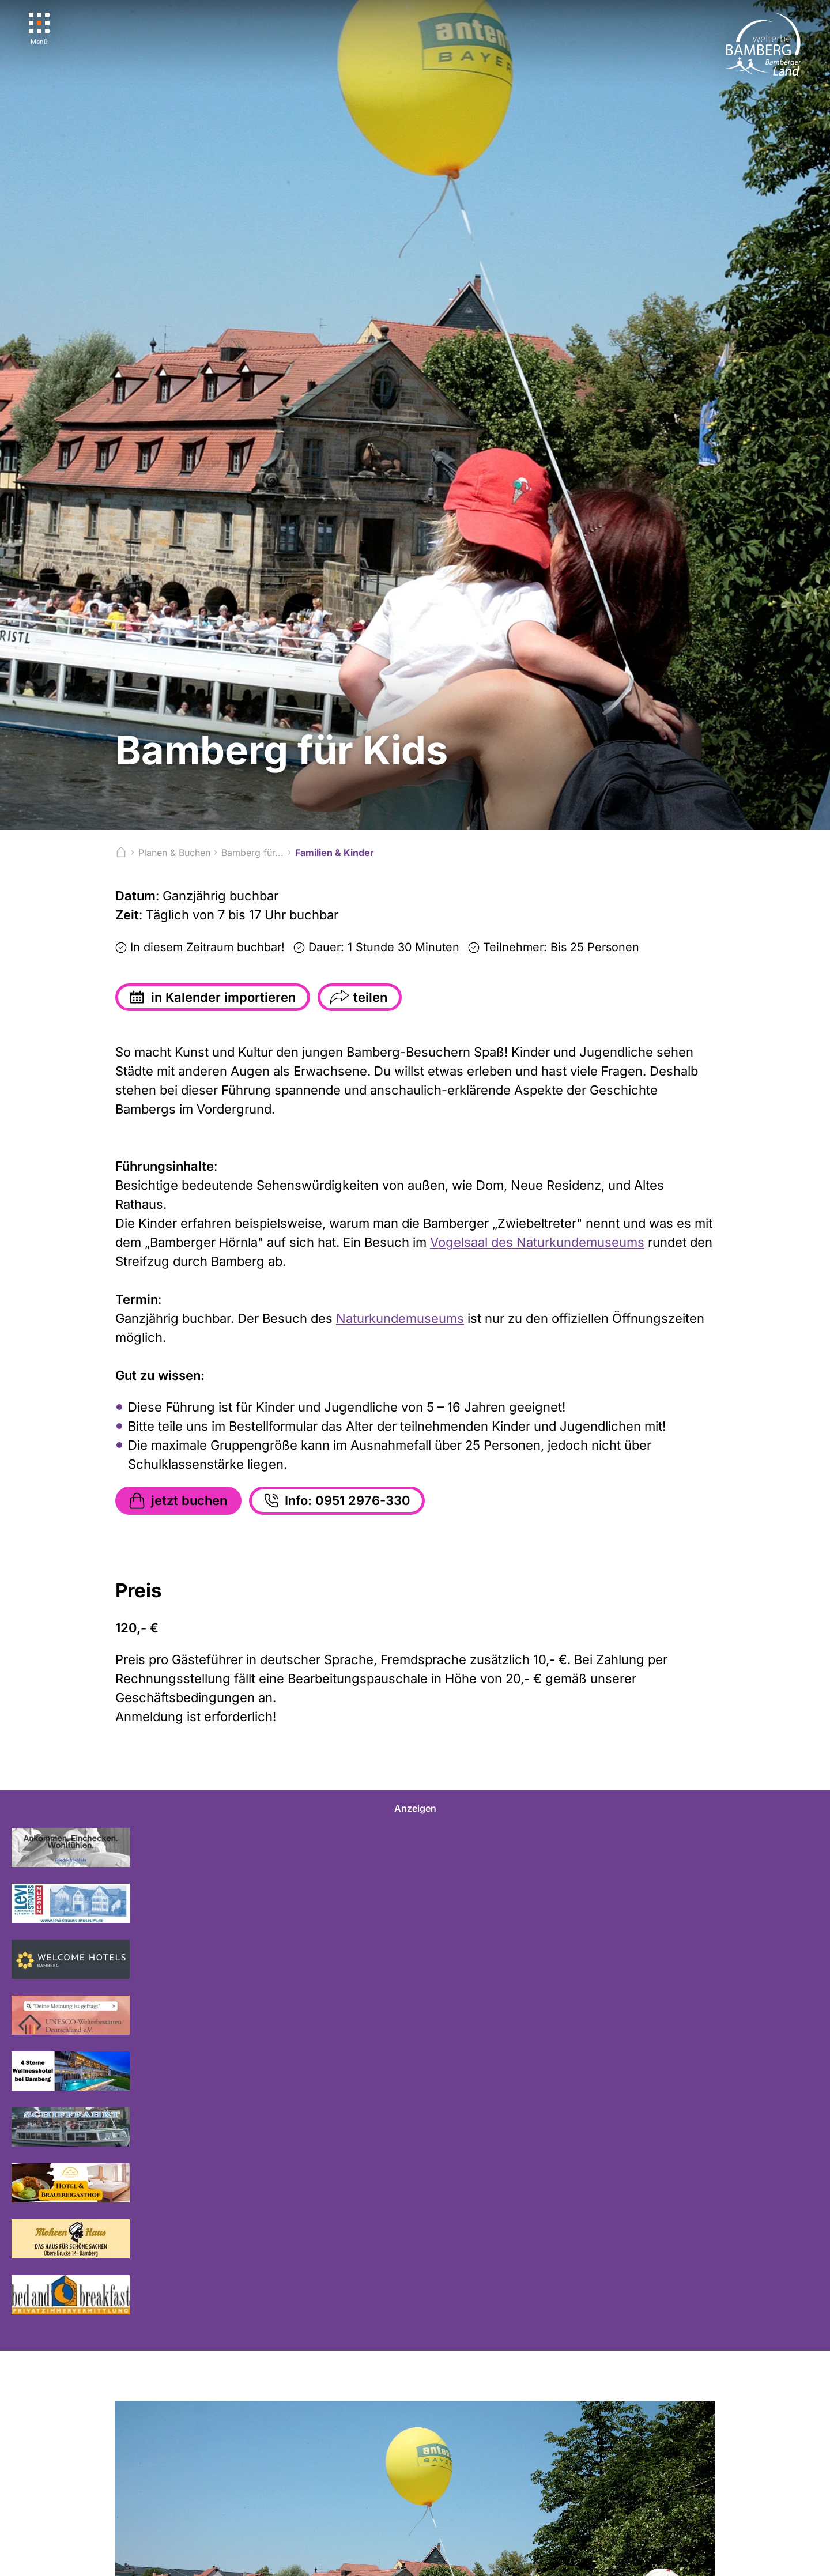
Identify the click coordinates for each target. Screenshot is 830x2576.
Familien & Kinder (334, 852)
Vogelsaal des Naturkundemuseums (537, 1242)
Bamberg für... (252, 852)
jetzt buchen (177, 1501)
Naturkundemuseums (400, 1318)
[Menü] (39, 29)
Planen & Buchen (174, 852)
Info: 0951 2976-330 (336, 1501)
